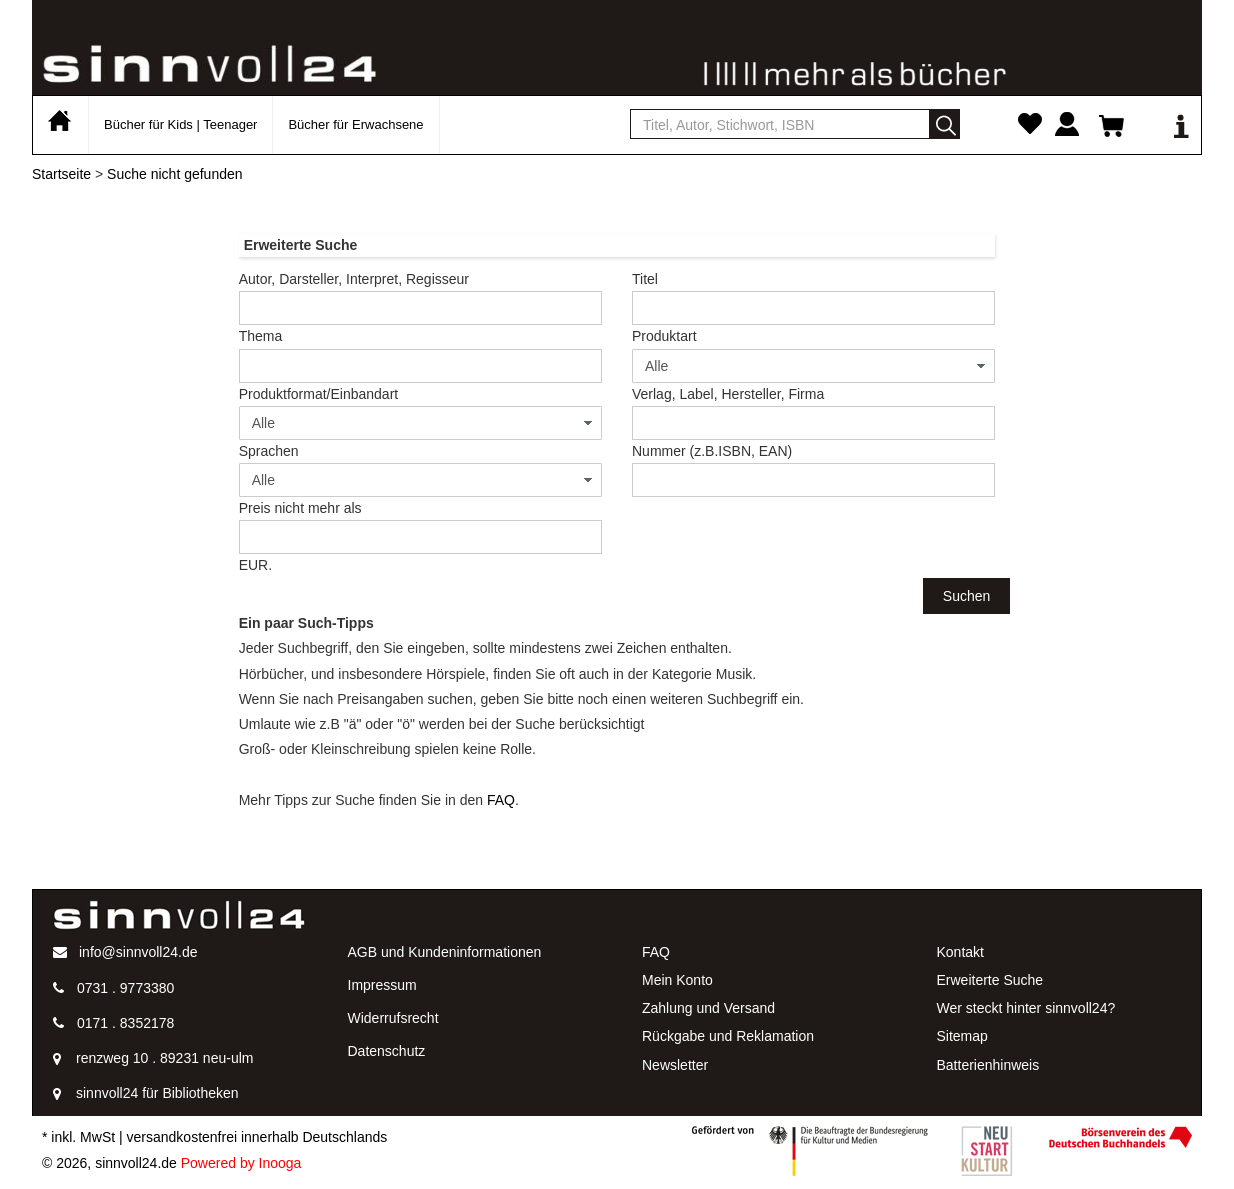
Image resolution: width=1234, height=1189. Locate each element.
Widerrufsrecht (393, 1018)
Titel (645, 279)
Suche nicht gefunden (174, 174)
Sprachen (269, 451)
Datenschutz (387, 1051)
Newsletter (675, 1065)
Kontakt (960, 952)
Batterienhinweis (988, 1065)
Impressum (382, 985)
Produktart (664, 336)
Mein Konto (677, 980)
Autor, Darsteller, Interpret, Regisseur (354, 279)
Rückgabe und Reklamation (728, 1036)
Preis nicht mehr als (300, 508)
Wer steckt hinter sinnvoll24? (1026, 1008)
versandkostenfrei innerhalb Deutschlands (257, 1137)
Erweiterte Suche (990, 980)
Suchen (966, 596)
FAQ (501, 800)
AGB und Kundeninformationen (445, 952)
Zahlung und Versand (708, 1008)
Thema (261, 336)
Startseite (61, 174)
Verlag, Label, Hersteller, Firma (728, 394)
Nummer (712, 451)
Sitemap (962, 1036)
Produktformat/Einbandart (319, 394)
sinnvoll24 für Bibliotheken (157, 1093)
